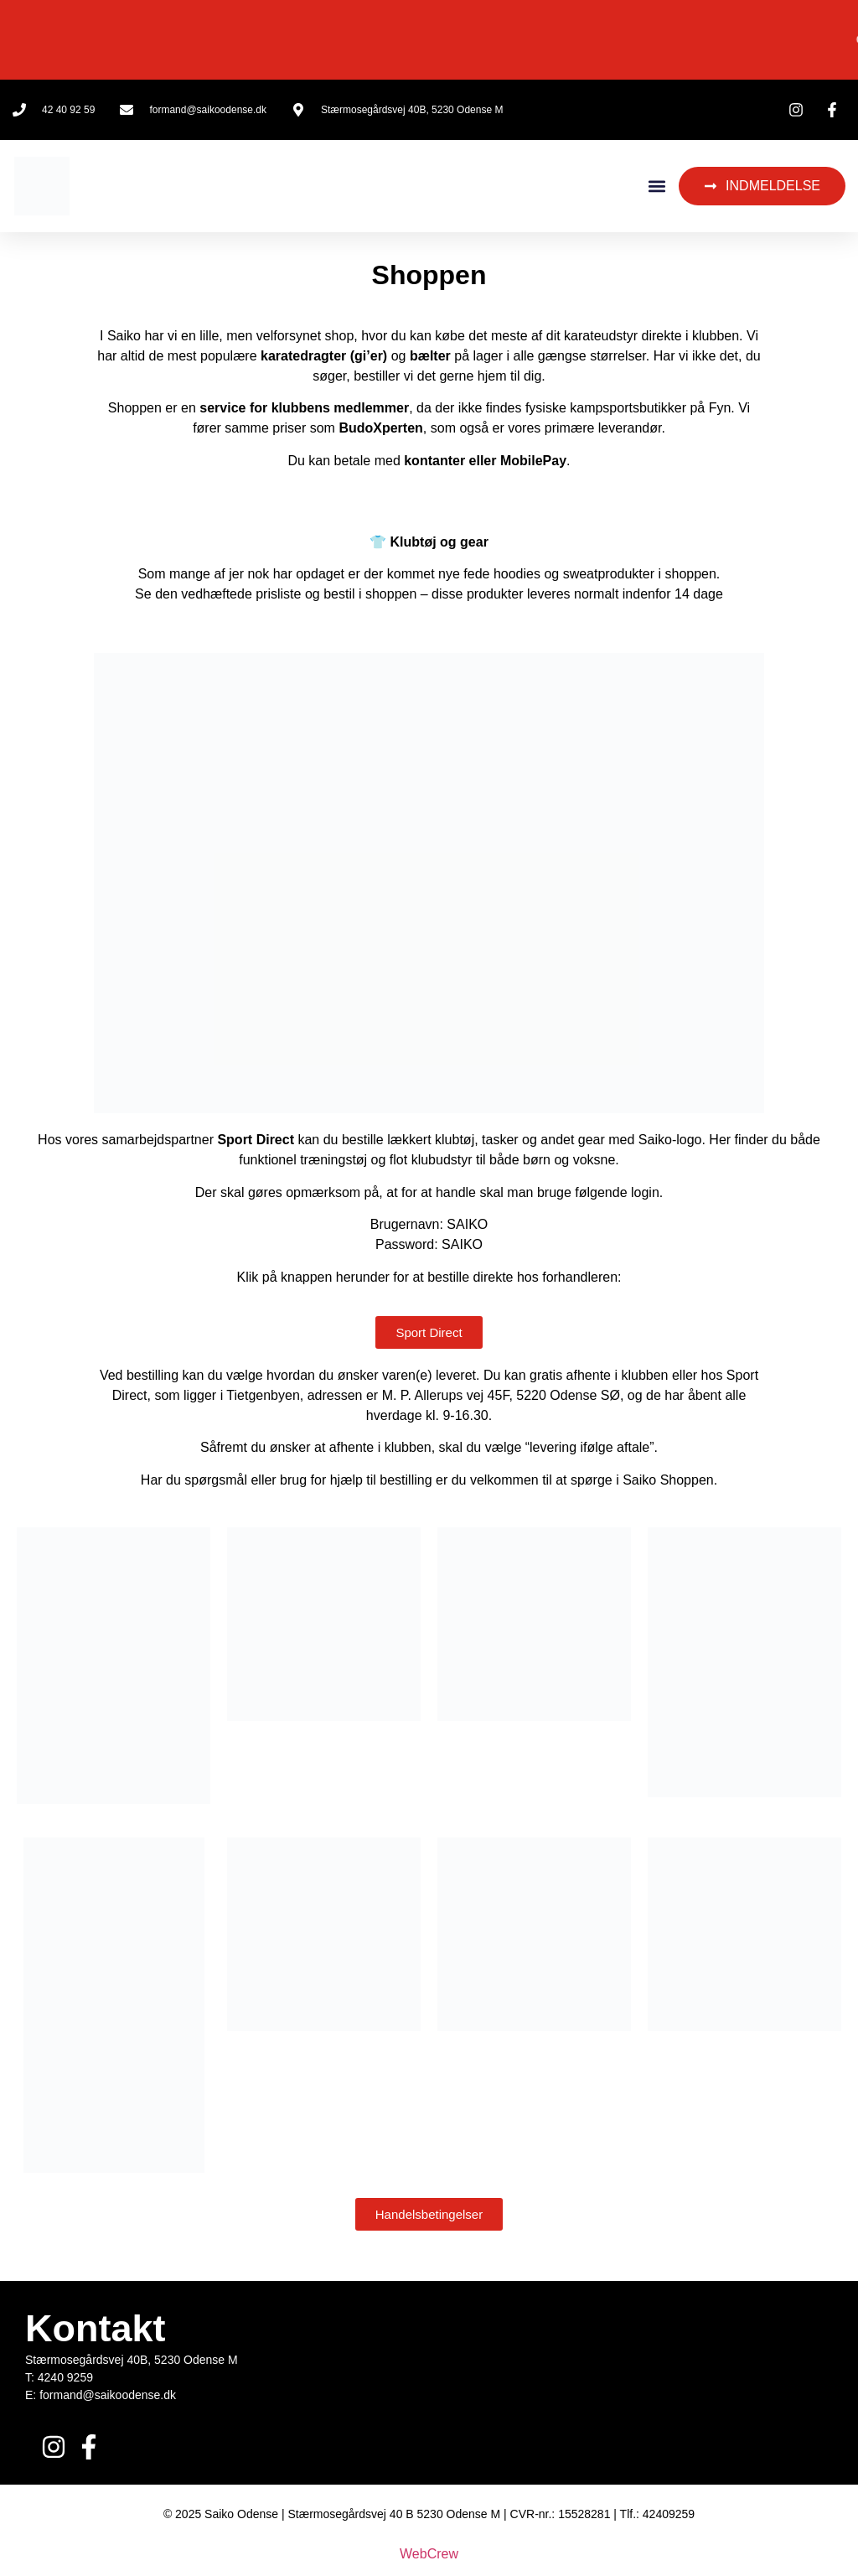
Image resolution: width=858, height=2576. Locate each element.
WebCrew (429, 2554)
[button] (656, 186)
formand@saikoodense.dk (107, 2395)
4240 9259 (65, 2377)
